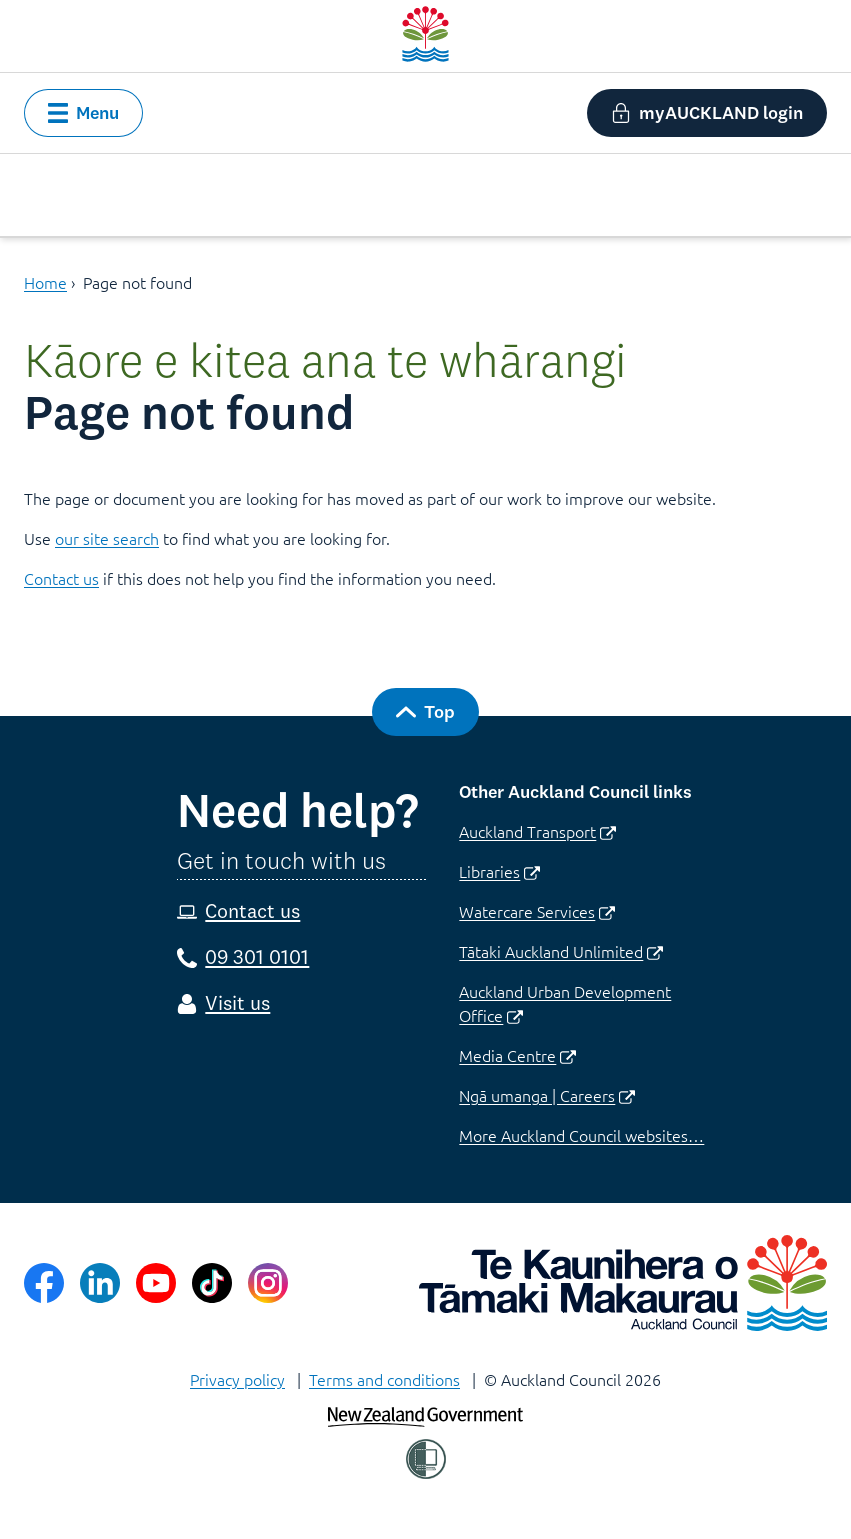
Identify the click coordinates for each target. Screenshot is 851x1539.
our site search (107, 538)
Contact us (61, 578)
